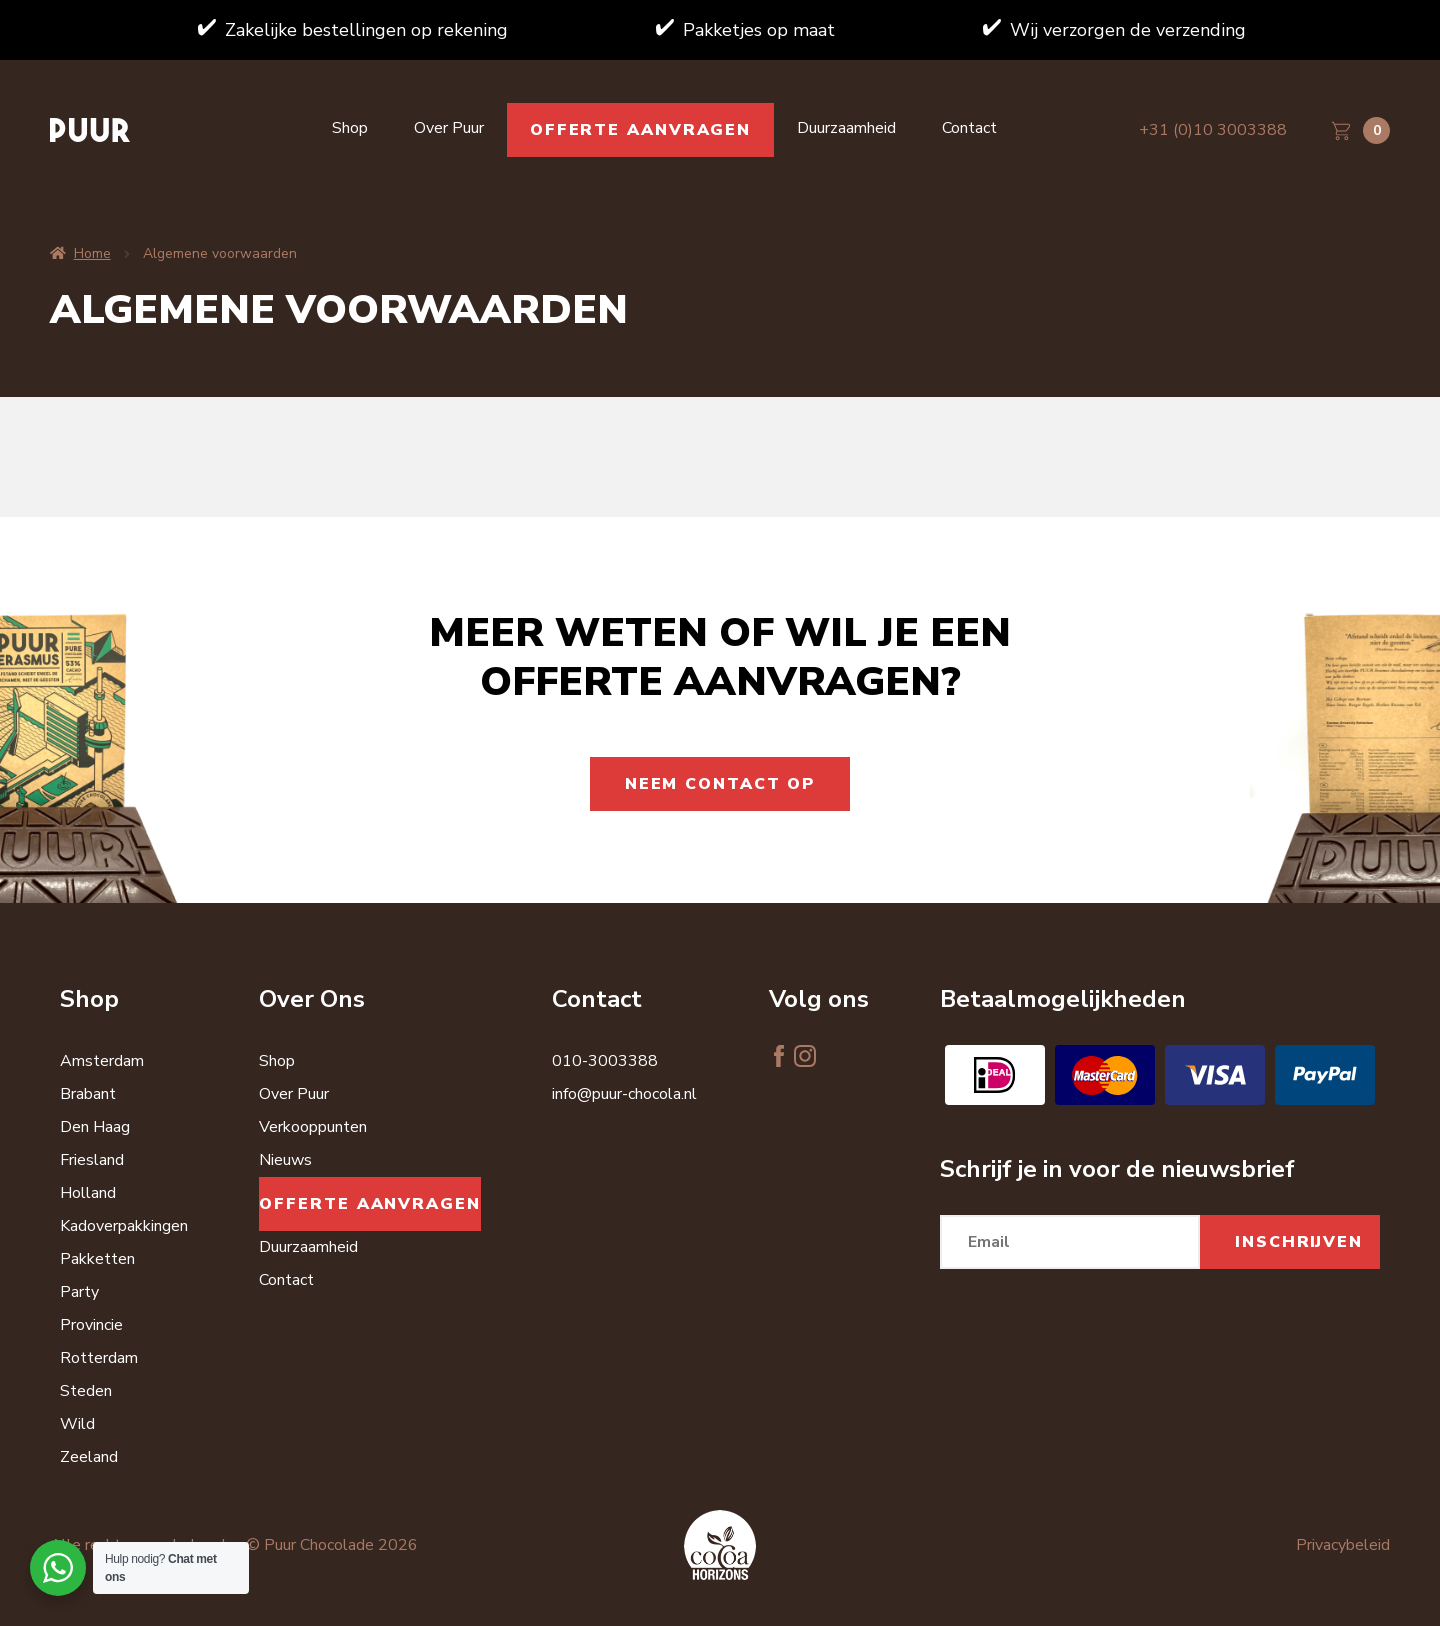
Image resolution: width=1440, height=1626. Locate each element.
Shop (350, 128)
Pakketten (97, 1259)
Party (79, 1292)
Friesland (92, 1160)
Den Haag (95, 1127)
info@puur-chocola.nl (624, 1094)
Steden (86, 1391)
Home (92, 253)
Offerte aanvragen (640, 130)
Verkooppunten (313, 1127)
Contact (969, 128)
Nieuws (285, 1160)
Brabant (88, 1094)
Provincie (91, 1325)
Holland (88, 1193)
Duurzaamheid (846, 128)
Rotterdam (99, 1358)
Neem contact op (720, 784)
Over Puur (449, 128)
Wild (77, 1424)
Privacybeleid (1343, 1545)
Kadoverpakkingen (124, 1226)
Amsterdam (102, 1061)
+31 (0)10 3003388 (1213, 130)
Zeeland (89, 1457)
